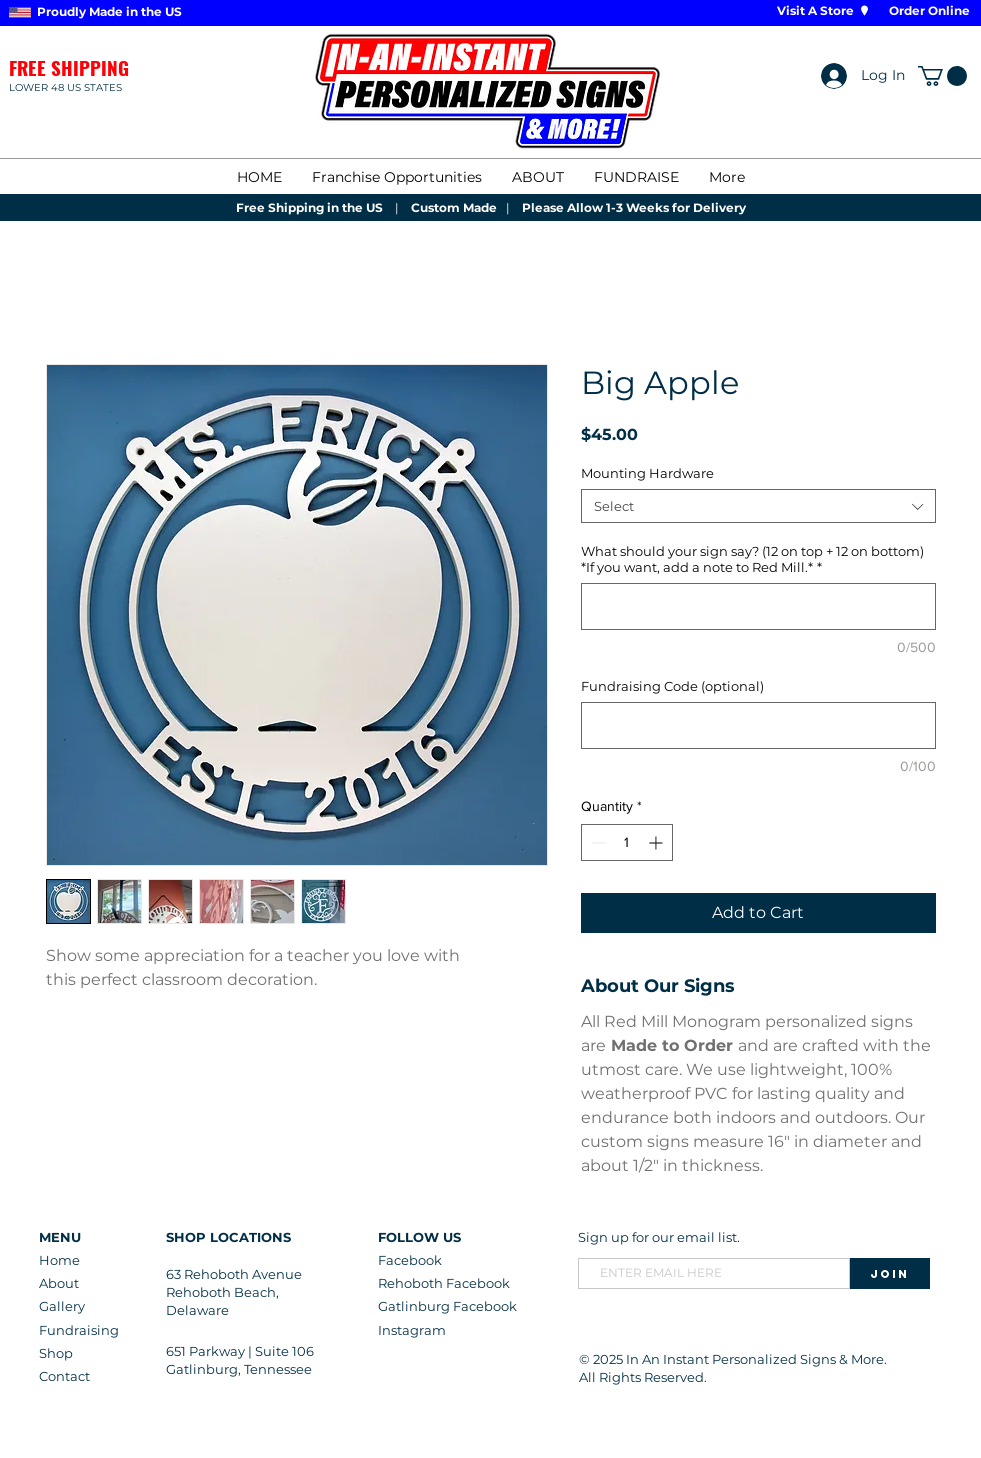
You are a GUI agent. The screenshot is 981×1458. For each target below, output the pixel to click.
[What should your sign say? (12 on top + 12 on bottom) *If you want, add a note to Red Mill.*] (758, 606)
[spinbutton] (627, 842)
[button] (942, 76)
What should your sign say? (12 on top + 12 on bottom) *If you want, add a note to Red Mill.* (752, 559)
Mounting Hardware (647, 473)
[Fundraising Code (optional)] (758, 725)
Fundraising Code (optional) (672, 686)
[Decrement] (596, 842)
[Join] (890, 1273)
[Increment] (657, 842)
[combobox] (758, 506)
